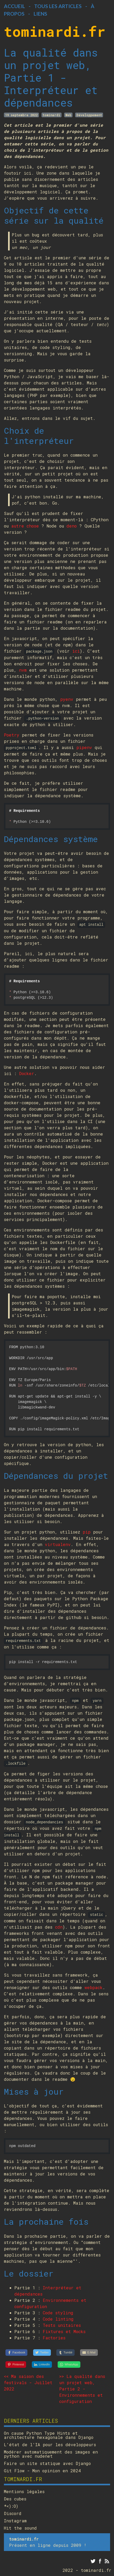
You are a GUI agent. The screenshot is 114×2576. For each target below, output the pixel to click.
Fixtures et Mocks (64, 2331)
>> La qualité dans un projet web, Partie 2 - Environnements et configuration (82, 2388)
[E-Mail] (89, 2352)
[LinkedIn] (42, 2364)
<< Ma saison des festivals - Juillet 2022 (28, 2382)
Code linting (58, 2319)
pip (87, 1532)
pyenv (66, 699)
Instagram (15, 2521)
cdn (59, 1927)
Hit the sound (20, 2528)
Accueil (14, 6)
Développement (89, 115)
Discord (12, 2513)
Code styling (58, 2312)
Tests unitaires (62, 2325)
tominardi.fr (54, 31)
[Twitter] (42, 2352)
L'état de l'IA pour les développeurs (50, 2445)
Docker (26, 1073)
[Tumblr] (65, 2352)
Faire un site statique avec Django (47, 2463)
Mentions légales (24, 2491)
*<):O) (11, 2506)
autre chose (25, 526)
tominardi (51, 115)
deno (72, 526)
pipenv (84, 747)
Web (68, 115)
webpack (94, 1987)
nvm (23, 670)
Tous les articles (58, 6)
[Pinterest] (15, 2364)
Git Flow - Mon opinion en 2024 (42, 2471)
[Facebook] (16, 2352)
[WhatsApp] (69, 2364)
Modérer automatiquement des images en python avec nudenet (51, 2454)
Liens (40, 14)
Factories (54, 2337)
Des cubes (15, 2499)
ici (76, 651)
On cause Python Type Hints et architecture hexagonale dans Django (48, 2435)
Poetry (11, 735)
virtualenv (58, 1544)
